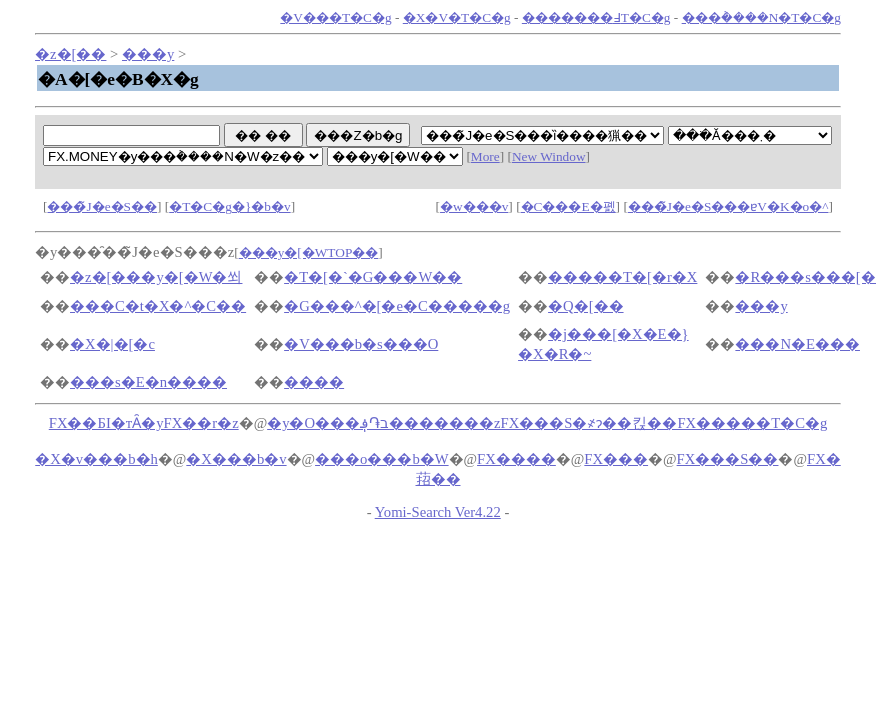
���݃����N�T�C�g (761, 17)
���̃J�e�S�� (102, 206)
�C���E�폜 (568, 206)
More (485, 156)
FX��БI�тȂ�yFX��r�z (144, 423)
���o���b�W (382, 459)
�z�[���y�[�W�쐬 (156, 277)
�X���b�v (236, 459)
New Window (549, 156)
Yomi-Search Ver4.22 (438, 512)
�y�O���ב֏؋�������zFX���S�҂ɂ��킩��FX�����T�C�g (547, 423)
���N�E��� (797, 344)
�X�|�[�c (112, 344)
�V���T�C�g (335, 17)
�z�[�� (70, 54)
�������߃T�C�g (596, 17)
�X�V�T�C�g (457, 17)
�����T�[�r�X (622, 277)
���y (148, 54)
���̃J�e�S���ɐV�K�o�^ (728, 206)
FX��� (616, 459)
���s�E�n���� (148, 382)
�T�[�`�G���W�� (373, 277)
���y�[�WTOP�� (309, 252)
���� (314, 382)
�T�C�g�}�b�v (229, 206)
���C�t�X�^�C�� (158, 306)
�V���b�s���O (361, 344)
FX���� (516, 459)
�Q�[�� (585, 306)
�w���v (474, 206)
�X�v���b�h (96, 459)
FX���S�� (728, 459)
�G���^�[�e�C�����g (397, 306)
